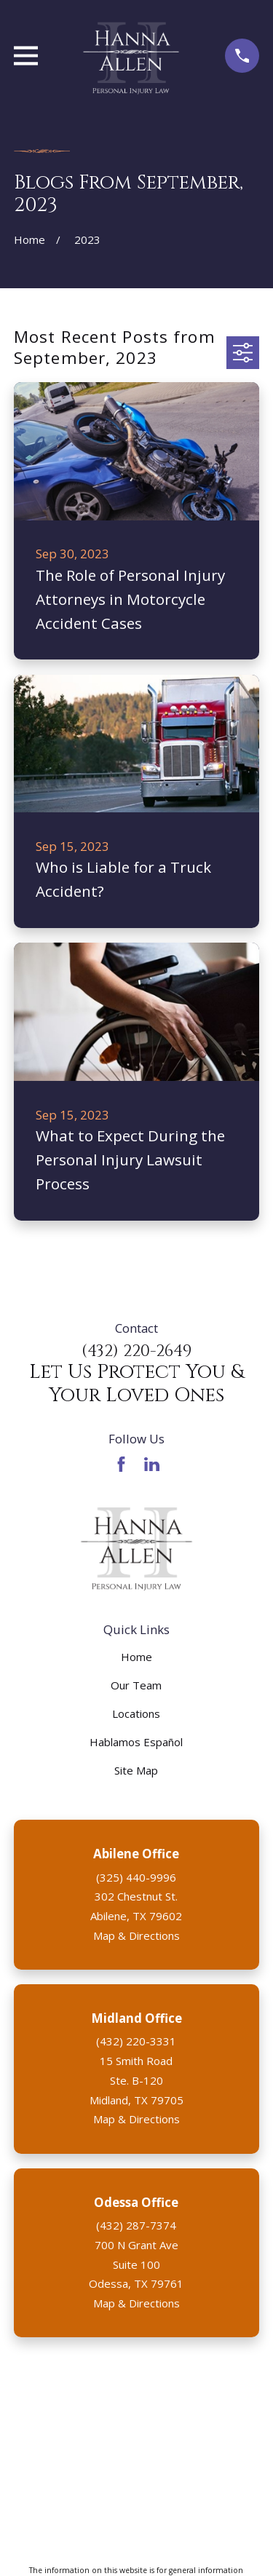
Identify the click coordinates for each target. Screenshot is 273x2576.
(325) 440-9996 (136, 1877)
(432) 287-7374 (136, 2225)
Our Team (136, 1685)
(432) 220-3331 (136, 2041)
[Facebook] (121, 1464)
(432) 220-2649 (136, 1351)
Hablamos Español (136, 1742)
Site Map (136, 1770)
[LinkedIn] (151, 1464)
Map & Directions (136, 1935)
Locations (136, 1713)
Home (136, 1656)
